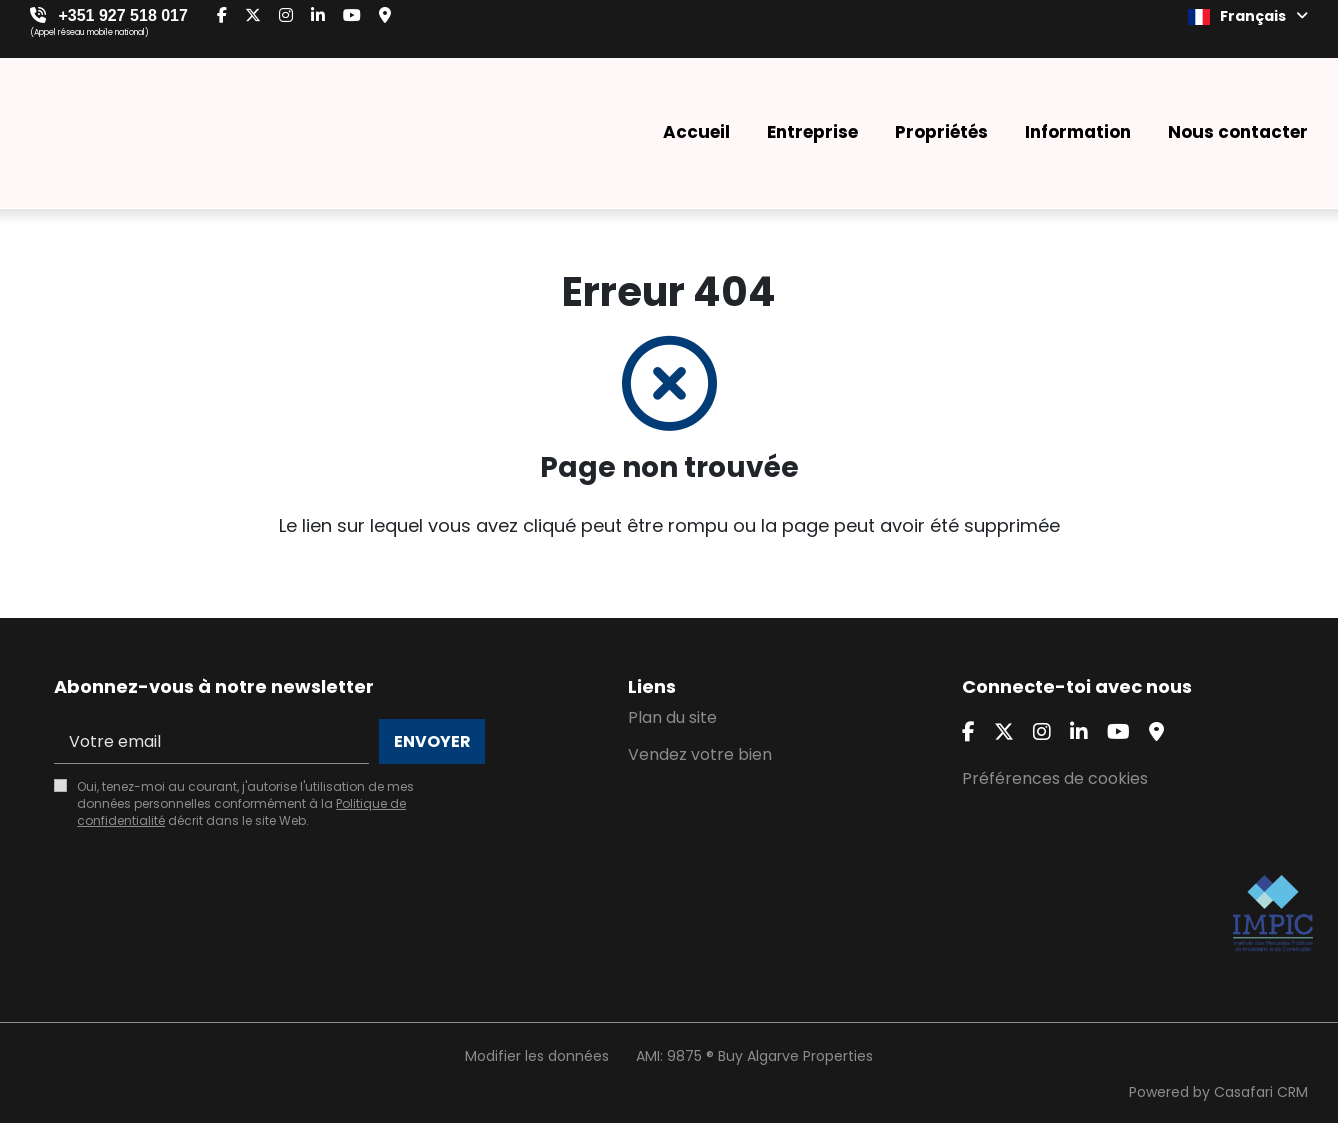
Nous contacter (1238, 132)
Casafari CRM (1261, 1092)
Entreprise (812, 132)
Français (1248, 16)
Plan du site (672, 717)
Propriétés (941, 132)
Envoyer (432, 741)
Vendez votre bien (700, 754)
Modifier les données (537, 1056)
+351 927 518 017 (122, 15)
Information (1078, 132)
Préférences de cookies (1055, 778)
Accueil (696, 132)
